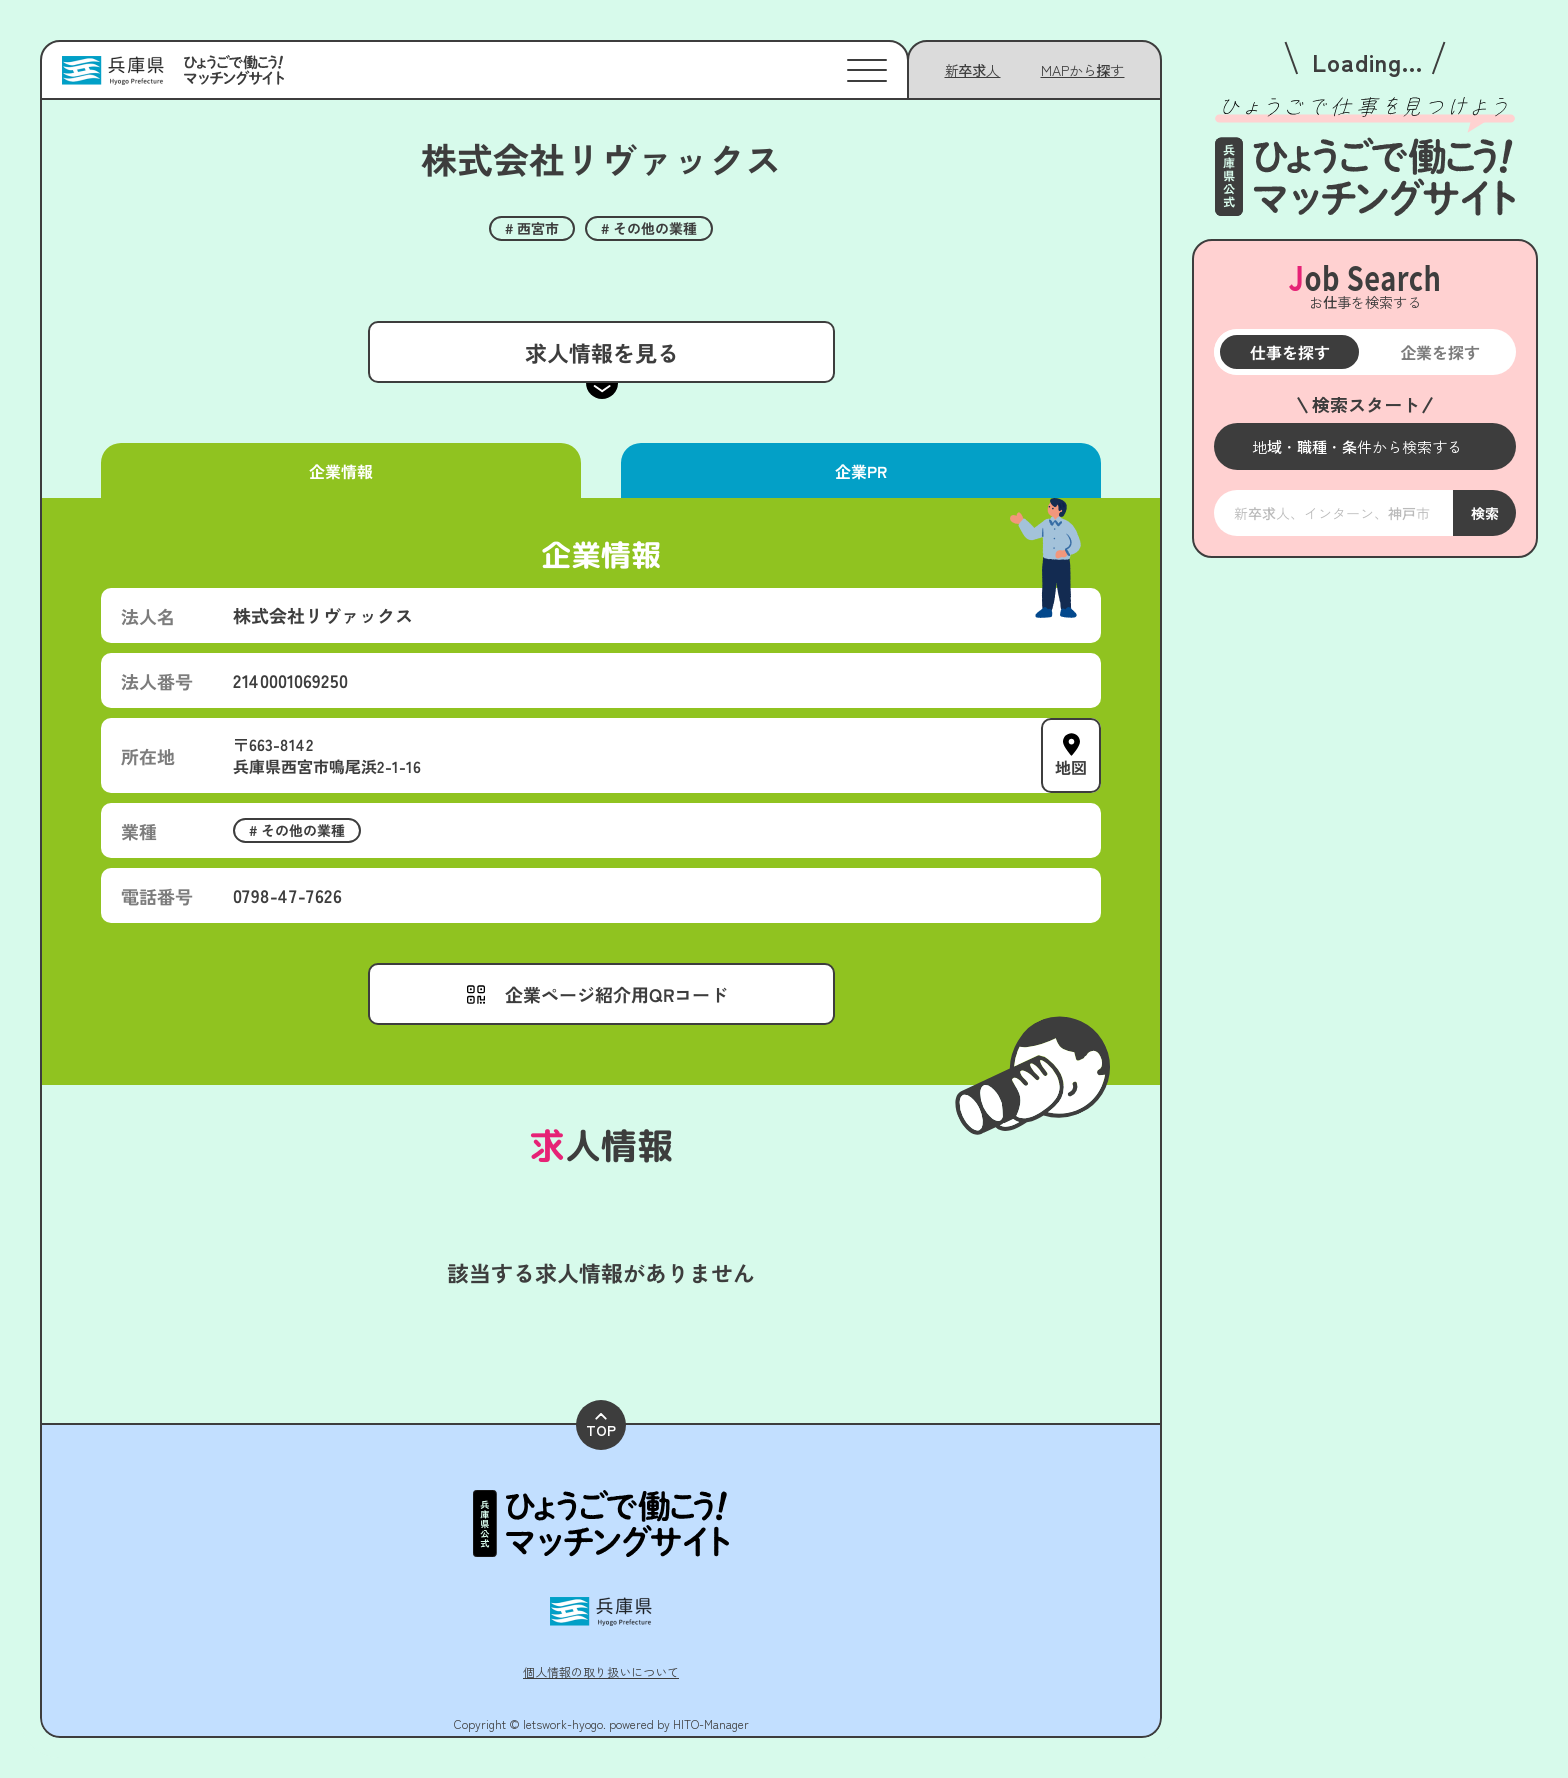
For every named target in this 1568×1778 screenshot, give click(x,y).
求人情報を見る (601, 352)
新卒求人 (973, 70)
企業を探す (1440, 352)
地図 (1071, 767)
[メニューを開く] (1365, 446)
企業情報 (341, 471)
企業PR (861, 471)
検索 (1484, 513)
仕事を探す (1289, 352)
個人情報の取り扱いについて (601, 1671)
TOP (601, 1426)
